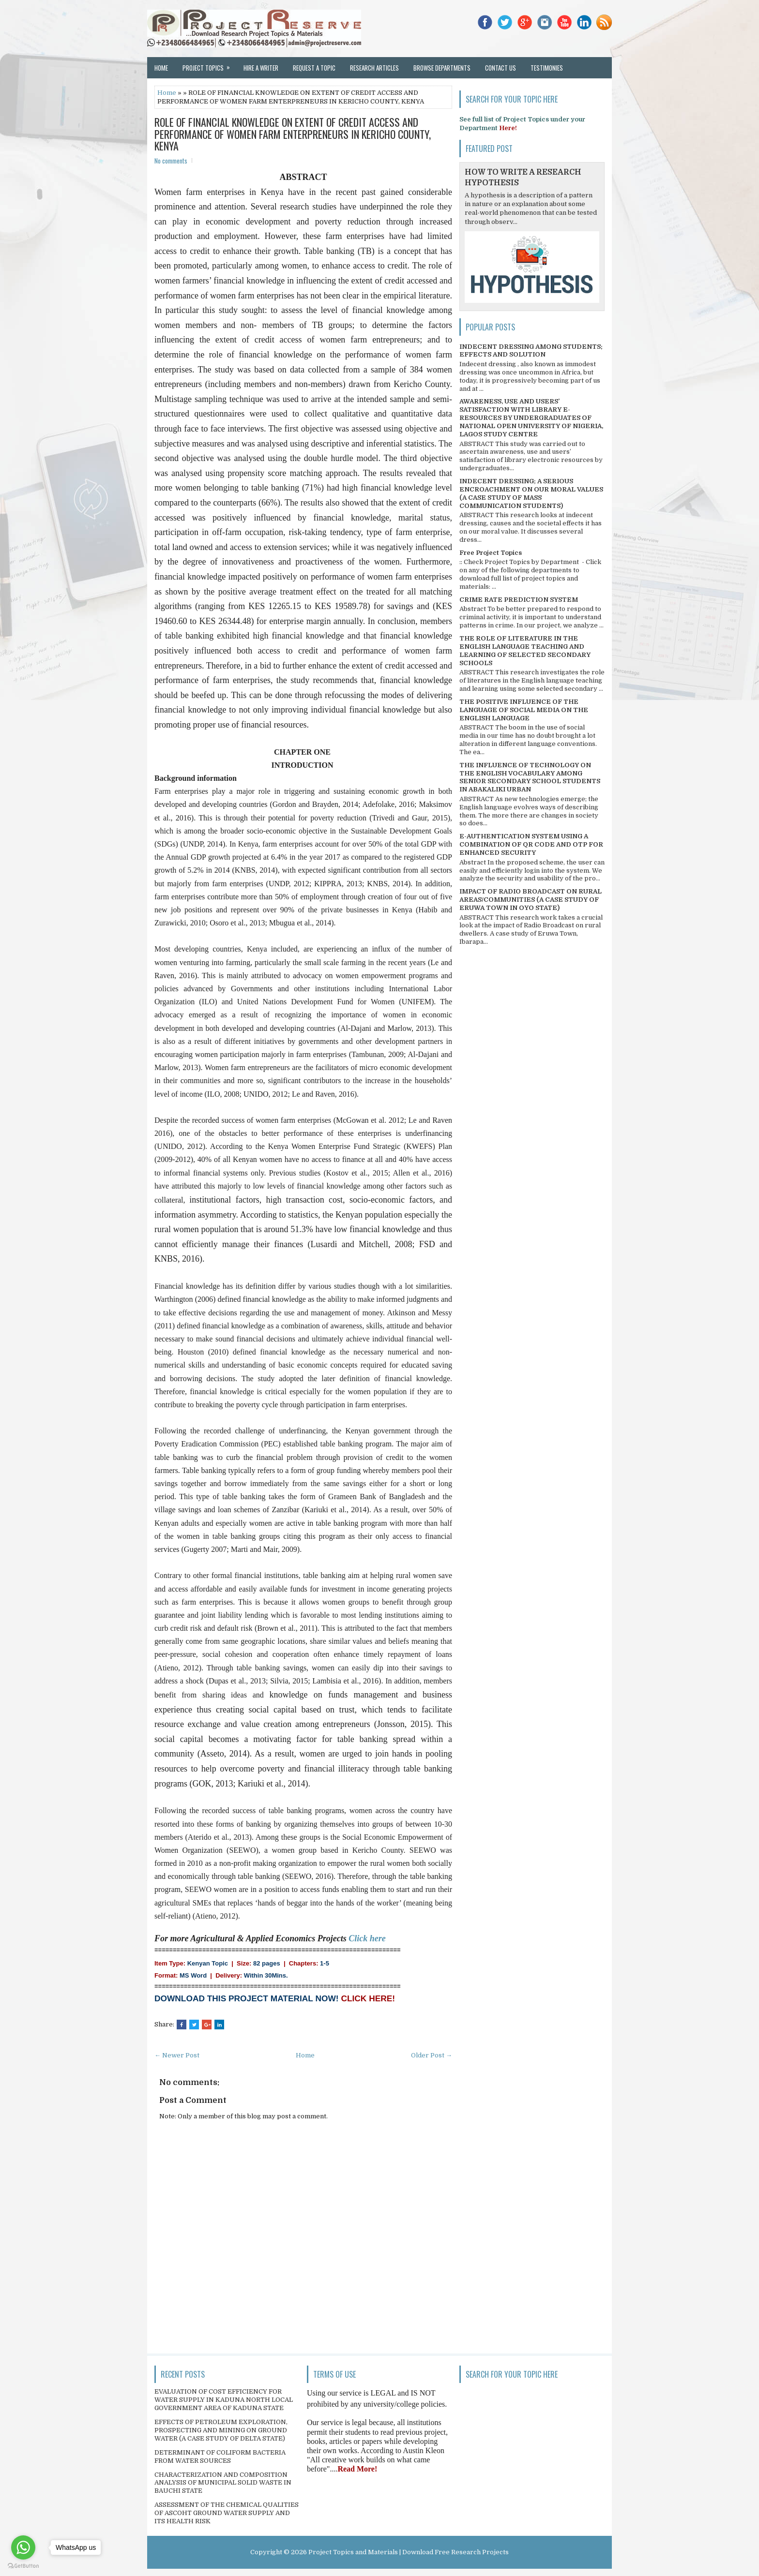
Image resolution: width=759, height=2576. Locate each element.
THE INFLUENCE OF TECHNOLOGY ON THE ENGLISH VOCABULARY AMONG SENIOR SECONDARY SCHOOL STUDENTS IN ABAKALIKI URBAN (529, 777)
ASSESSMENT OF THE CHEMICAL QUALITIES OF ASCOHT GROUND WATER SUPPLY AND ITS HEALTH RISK (226, 2513)
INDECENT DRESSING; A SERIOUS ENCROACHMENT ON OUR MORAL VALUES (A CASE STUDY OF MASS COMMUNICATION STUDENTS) (531, 493)
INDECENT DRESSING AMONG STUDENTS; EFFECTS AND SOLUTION (531, 350)
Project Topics (209, 65)
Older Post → (431, 2055)
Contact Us (500, 68)
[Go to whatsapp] (23, 2547)
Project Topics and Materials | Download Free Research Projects (408, 2552)
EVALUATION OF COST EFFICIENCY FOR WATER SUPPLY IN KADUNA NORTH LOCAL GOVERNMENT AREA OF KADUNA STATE (223, 2400)
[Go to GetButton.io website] (23, 2566)
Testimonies (547, 68)
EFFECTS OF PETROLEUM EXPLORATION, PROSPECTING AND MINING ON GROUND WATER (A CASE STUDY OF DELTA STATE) (221, 2430)
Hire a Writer (260, 68)
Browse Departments (442, 68)
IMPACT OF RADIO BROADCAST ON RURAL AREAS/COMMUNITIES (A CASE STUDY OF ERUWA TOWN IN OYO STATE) (530, 899)
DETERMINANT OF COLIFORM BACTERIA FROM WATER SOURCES (220, 2456)
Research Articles (374, 68)
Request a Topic (314, 68)
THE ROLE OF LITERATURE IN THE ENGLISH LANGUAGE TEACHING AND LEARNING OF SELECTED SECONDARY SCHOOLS (525, 651)
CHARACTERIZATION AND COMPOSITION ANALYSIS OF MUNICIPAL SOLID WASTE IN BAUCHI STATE (222, 2483)
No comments (170, 160)
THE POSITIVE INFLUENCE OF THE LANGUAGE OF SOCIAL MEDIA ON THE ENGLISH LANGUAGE (523, 710)
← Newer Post (176, 2055)
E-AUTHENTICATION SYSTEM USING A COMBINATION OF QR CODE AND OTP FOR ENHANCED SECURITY (531, 844)
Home (161, 68)
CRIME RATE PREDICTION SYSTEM (518, 599)
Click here (367, 1938)
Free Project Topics (490, 552)
